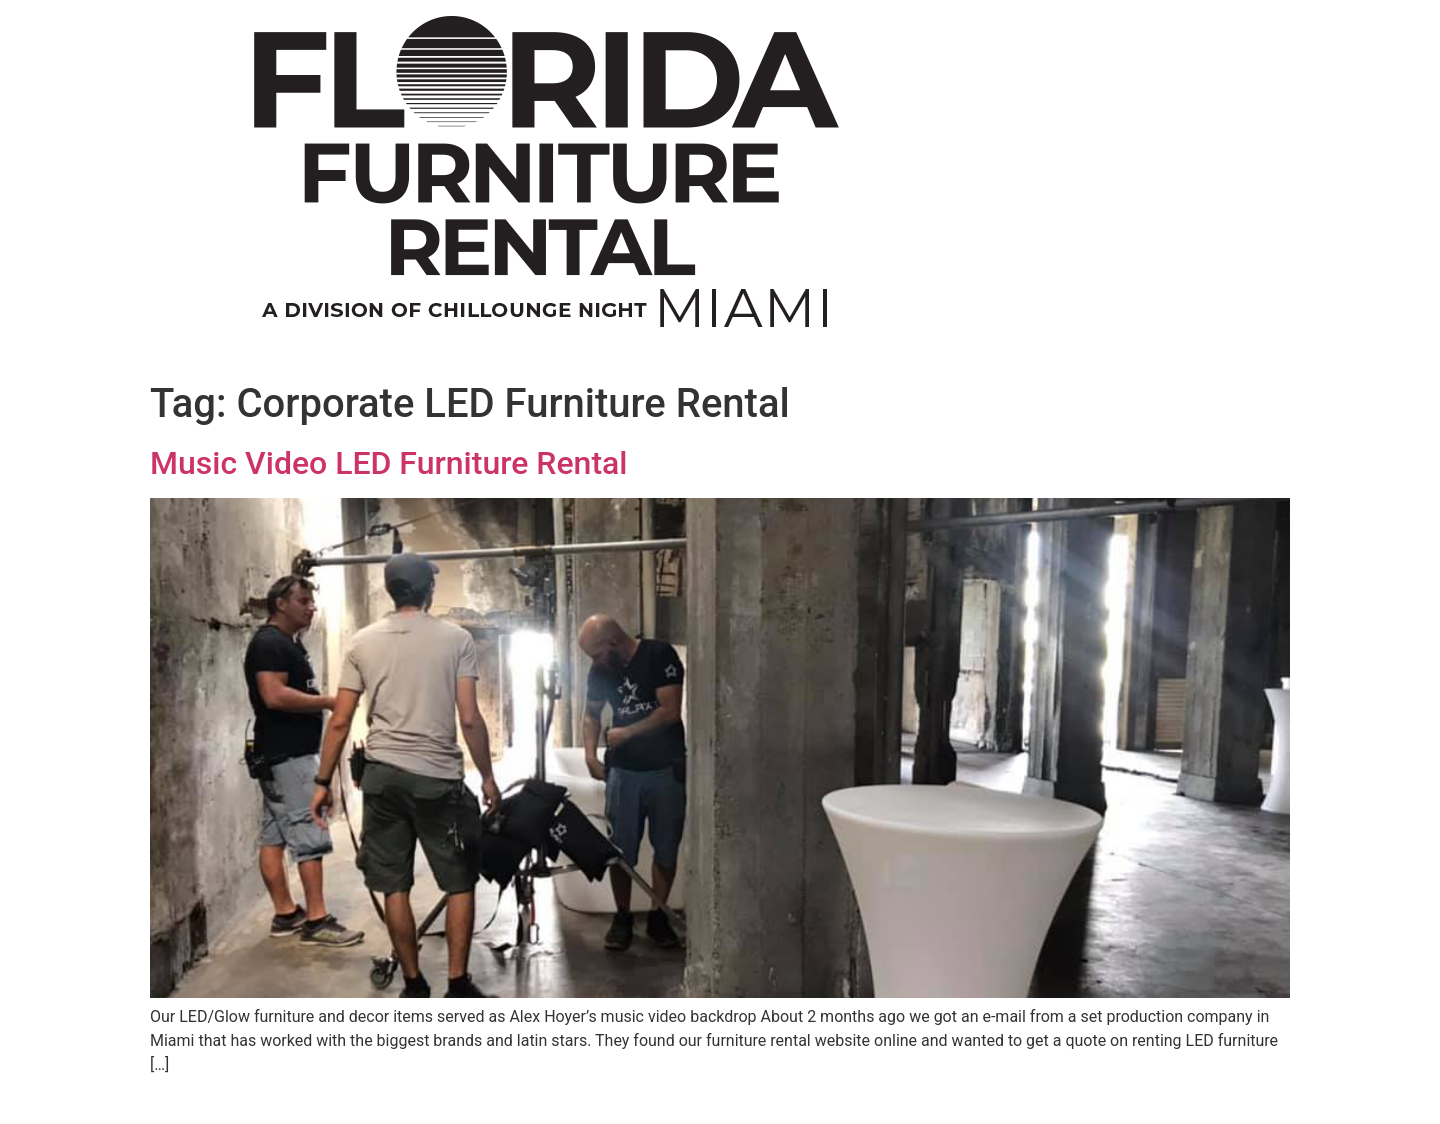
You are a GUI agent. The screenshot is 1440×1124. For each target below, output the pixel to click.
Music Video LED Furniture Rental (388, 463)
